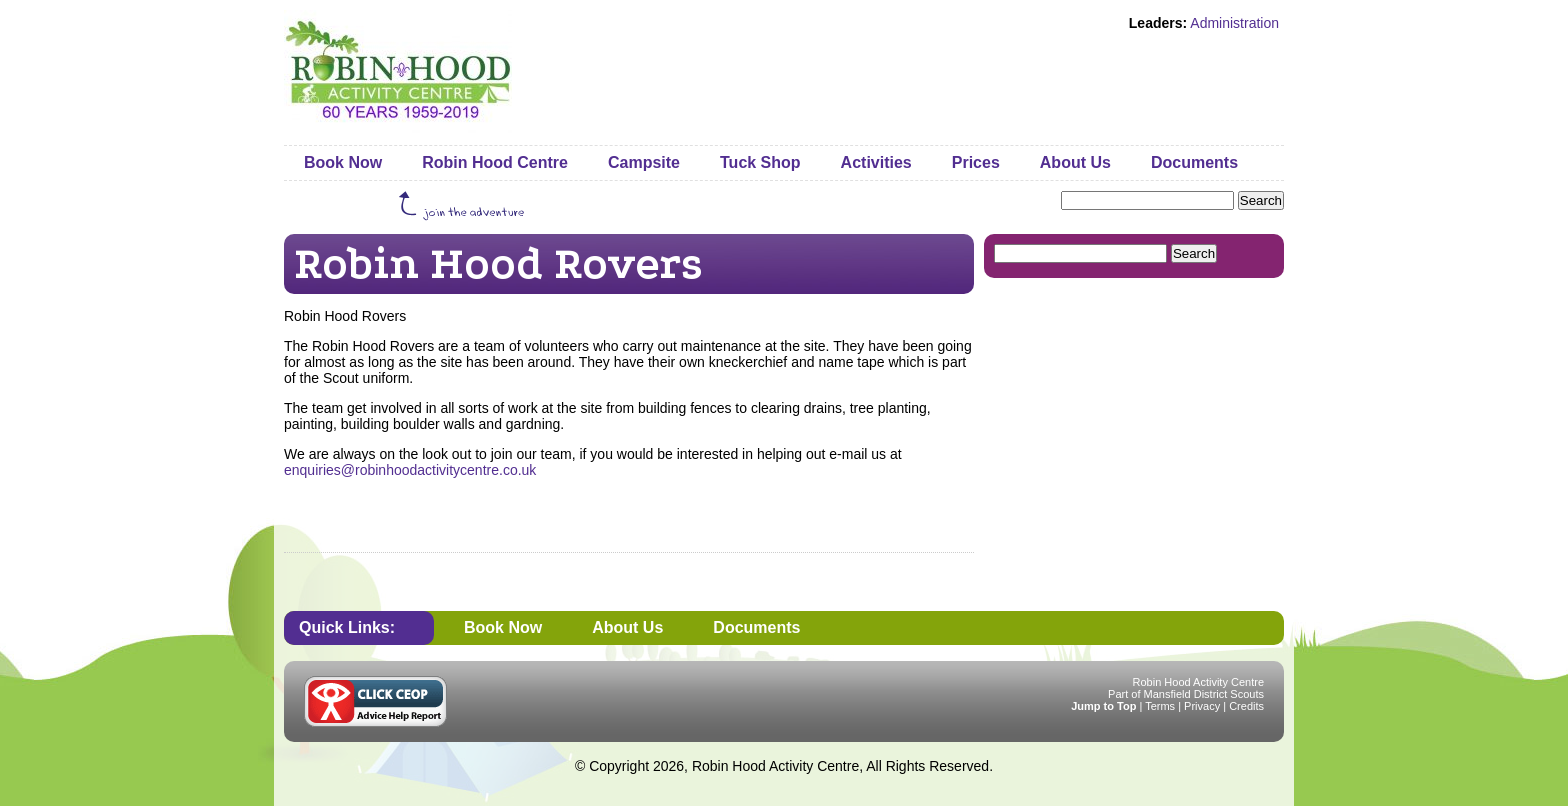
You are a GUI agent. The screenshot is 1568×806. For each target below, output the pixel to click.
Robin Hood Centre (495, 162)
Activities (876, 162)
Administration (1234, 23)
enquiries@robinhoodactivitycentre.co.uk (410, 470)
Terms (1160, 706)
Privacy (1202, 706)
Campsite (644, 162)
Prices (976, 162)
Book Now (343, 162)
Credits (1246, 706)
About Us (1075, 162)
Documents (1194, 162)
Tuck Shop (760, 162)
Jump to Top (1103, 706)
